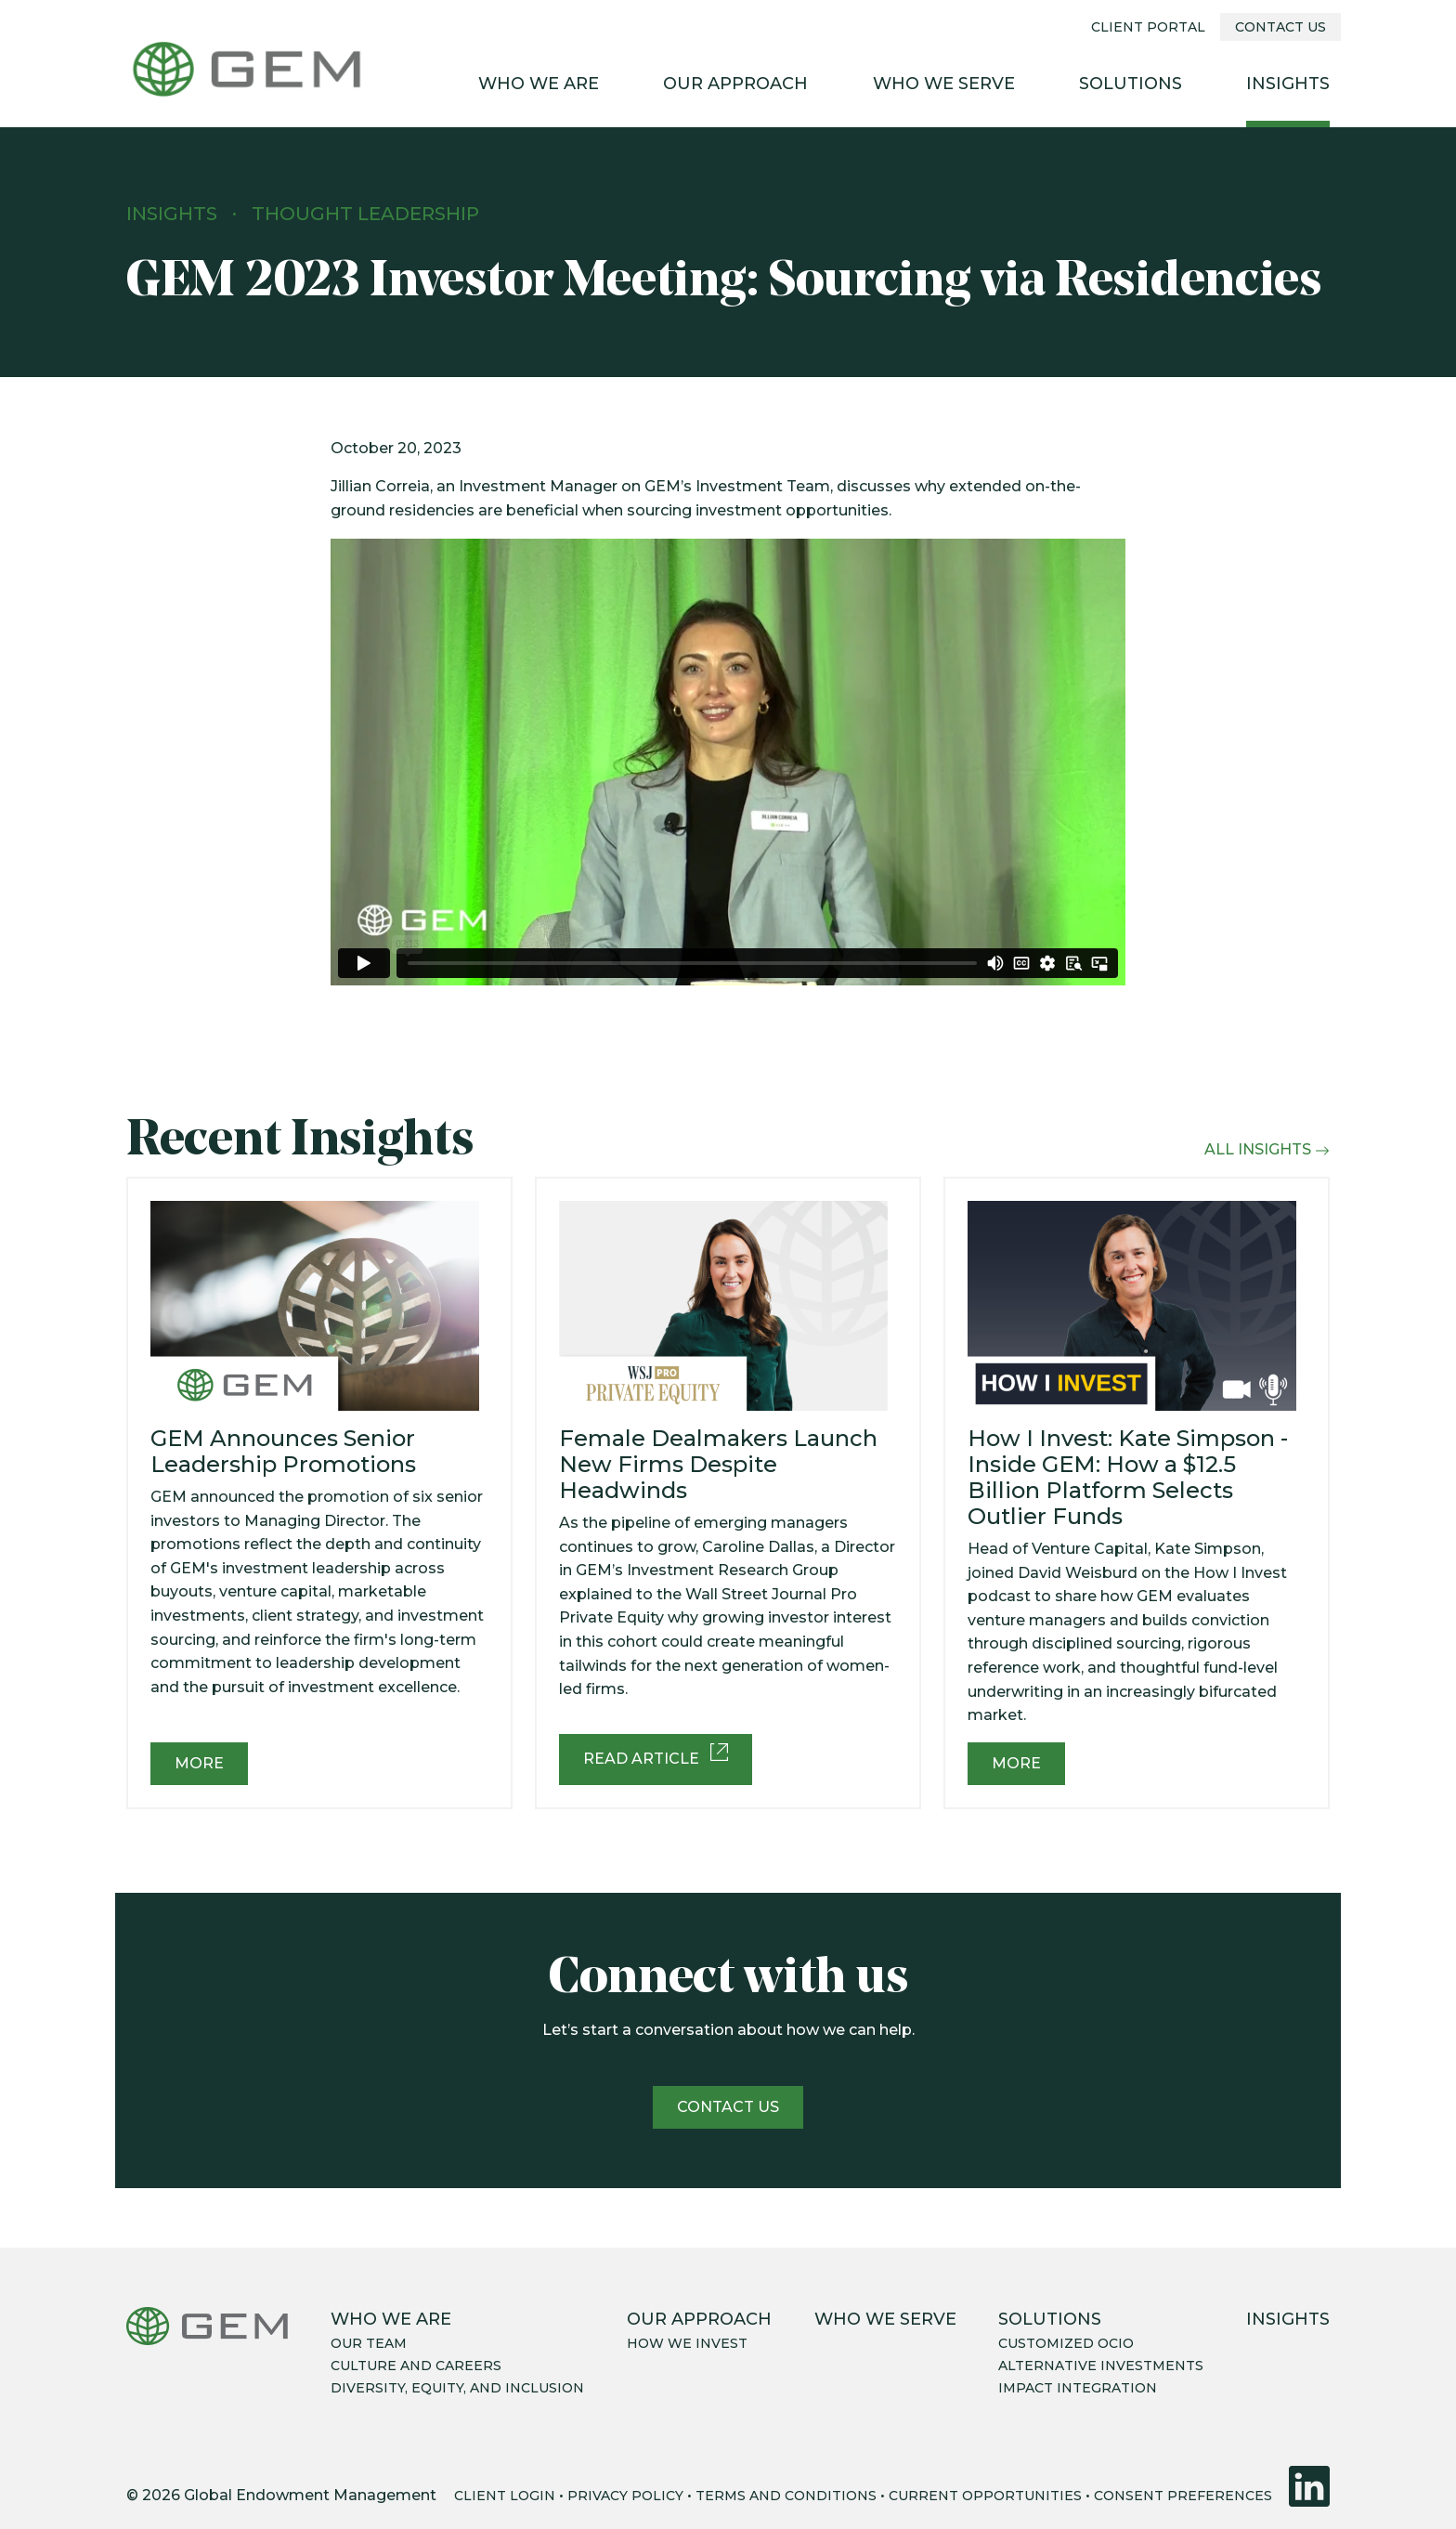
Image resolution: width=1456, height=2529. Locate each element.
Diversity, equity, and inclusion (457, 2387)
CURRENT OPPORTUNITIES (985, 2495)
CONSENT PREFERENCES (1183, 2495)
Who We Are (538, 83)
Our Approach (735, 83)
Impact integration (1077, 2387)
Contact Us (1280, 27)
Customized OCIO (1066, 2343)
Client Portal (1148, 27)
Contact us (728, 2107)
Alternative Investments (1100, 2365)
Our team (369, 2343)
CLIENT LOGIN (504, 2495)
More (199, 1763)
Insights (1288, 83)
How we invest (687, 2343)
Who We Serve (944, 83)
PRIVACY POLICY (625, 2495)
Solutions (1130, 83)
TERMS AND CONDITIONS (786, 2495)
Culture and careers (416, 2365)
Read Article (655, 1755)
